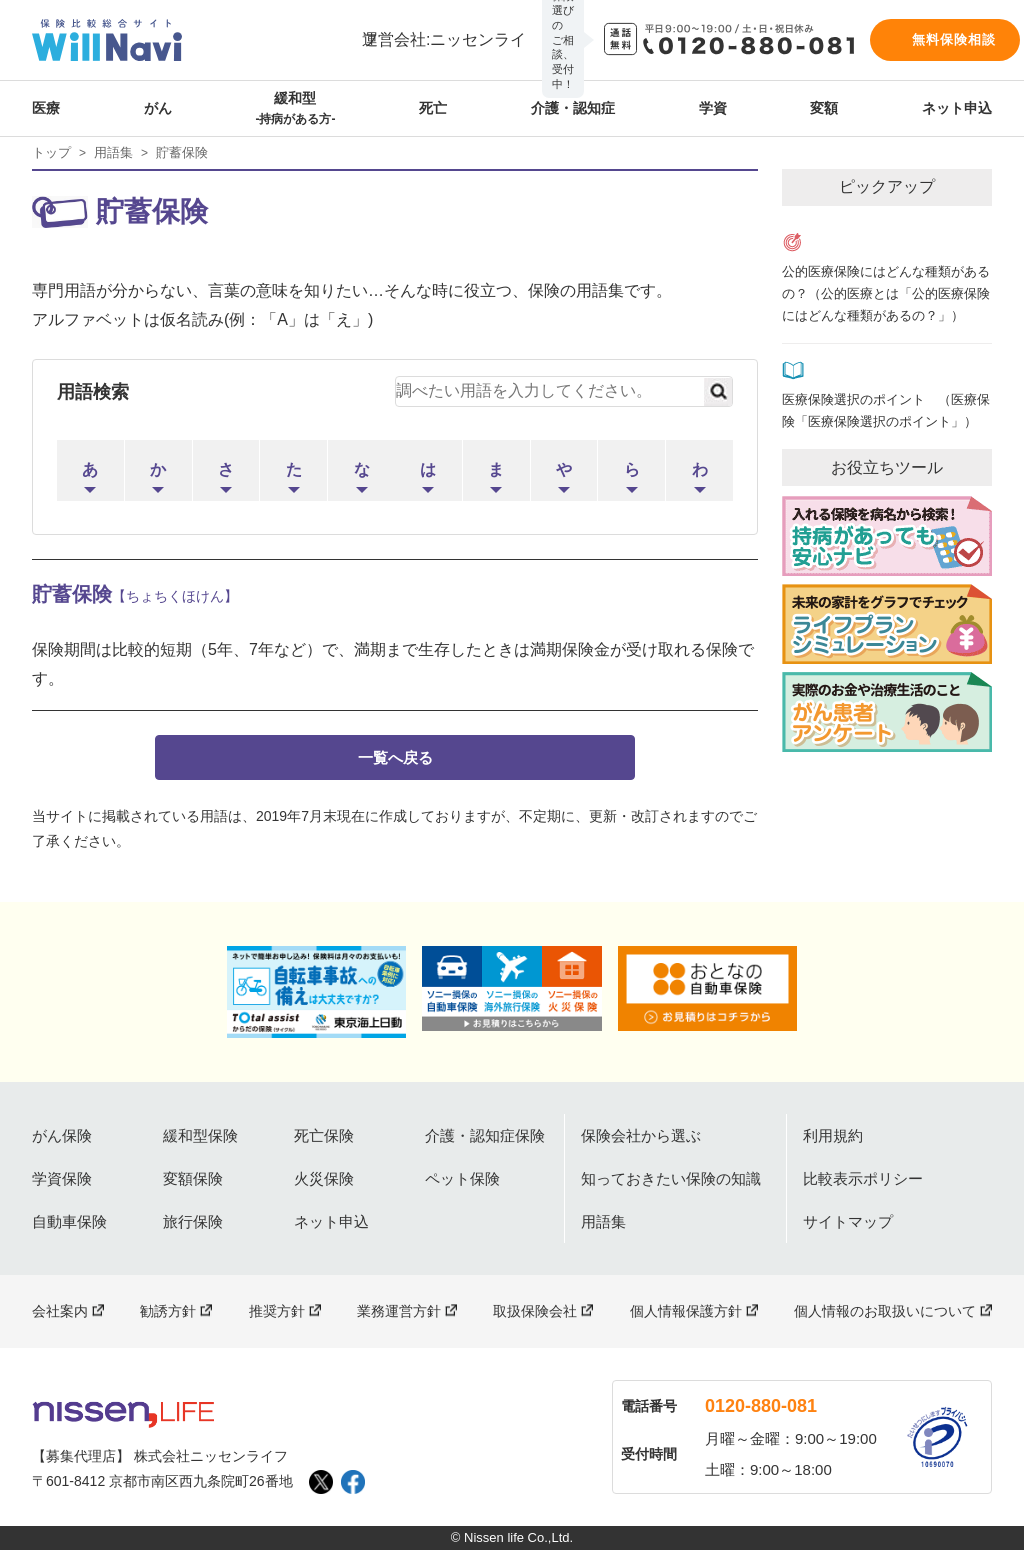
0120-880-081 (761, 1406)
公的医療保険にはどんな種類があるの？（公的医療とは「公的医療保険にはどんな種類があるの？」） (886, 294)
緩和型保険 (200, 1135)
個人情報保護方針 (686, 1311)
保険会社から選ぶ (641, 1135)
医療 (46, 108)
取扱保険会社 (535, 1311)
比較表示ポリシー (863, 1178)
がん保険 (62, 1135)
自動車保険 (69, 1221)
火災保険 (324, 1178)
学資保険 (62, 1178)
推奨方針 (277, 1311)
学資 (713, 108)
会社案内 (60, 1311)
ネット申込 (957, 108)
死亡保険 (324, 1135)
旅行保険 (193, 1221)
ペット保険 (462, 1178)
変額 (824, 108)
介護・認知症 (573, 108)
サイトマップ (848, 1221)
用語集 (113, 152)
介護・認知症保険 (485, 1135)
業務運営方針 (399, 1311)
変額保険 (193, 1178)
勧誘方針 (168, 1311)
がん (158, 108)
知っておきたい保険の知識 (671, 1178)
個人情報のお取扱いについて (885, 1311)
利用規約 (833, 1135)
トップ (51, 152)
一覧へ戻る (395, 757)
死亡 (433, 108)
